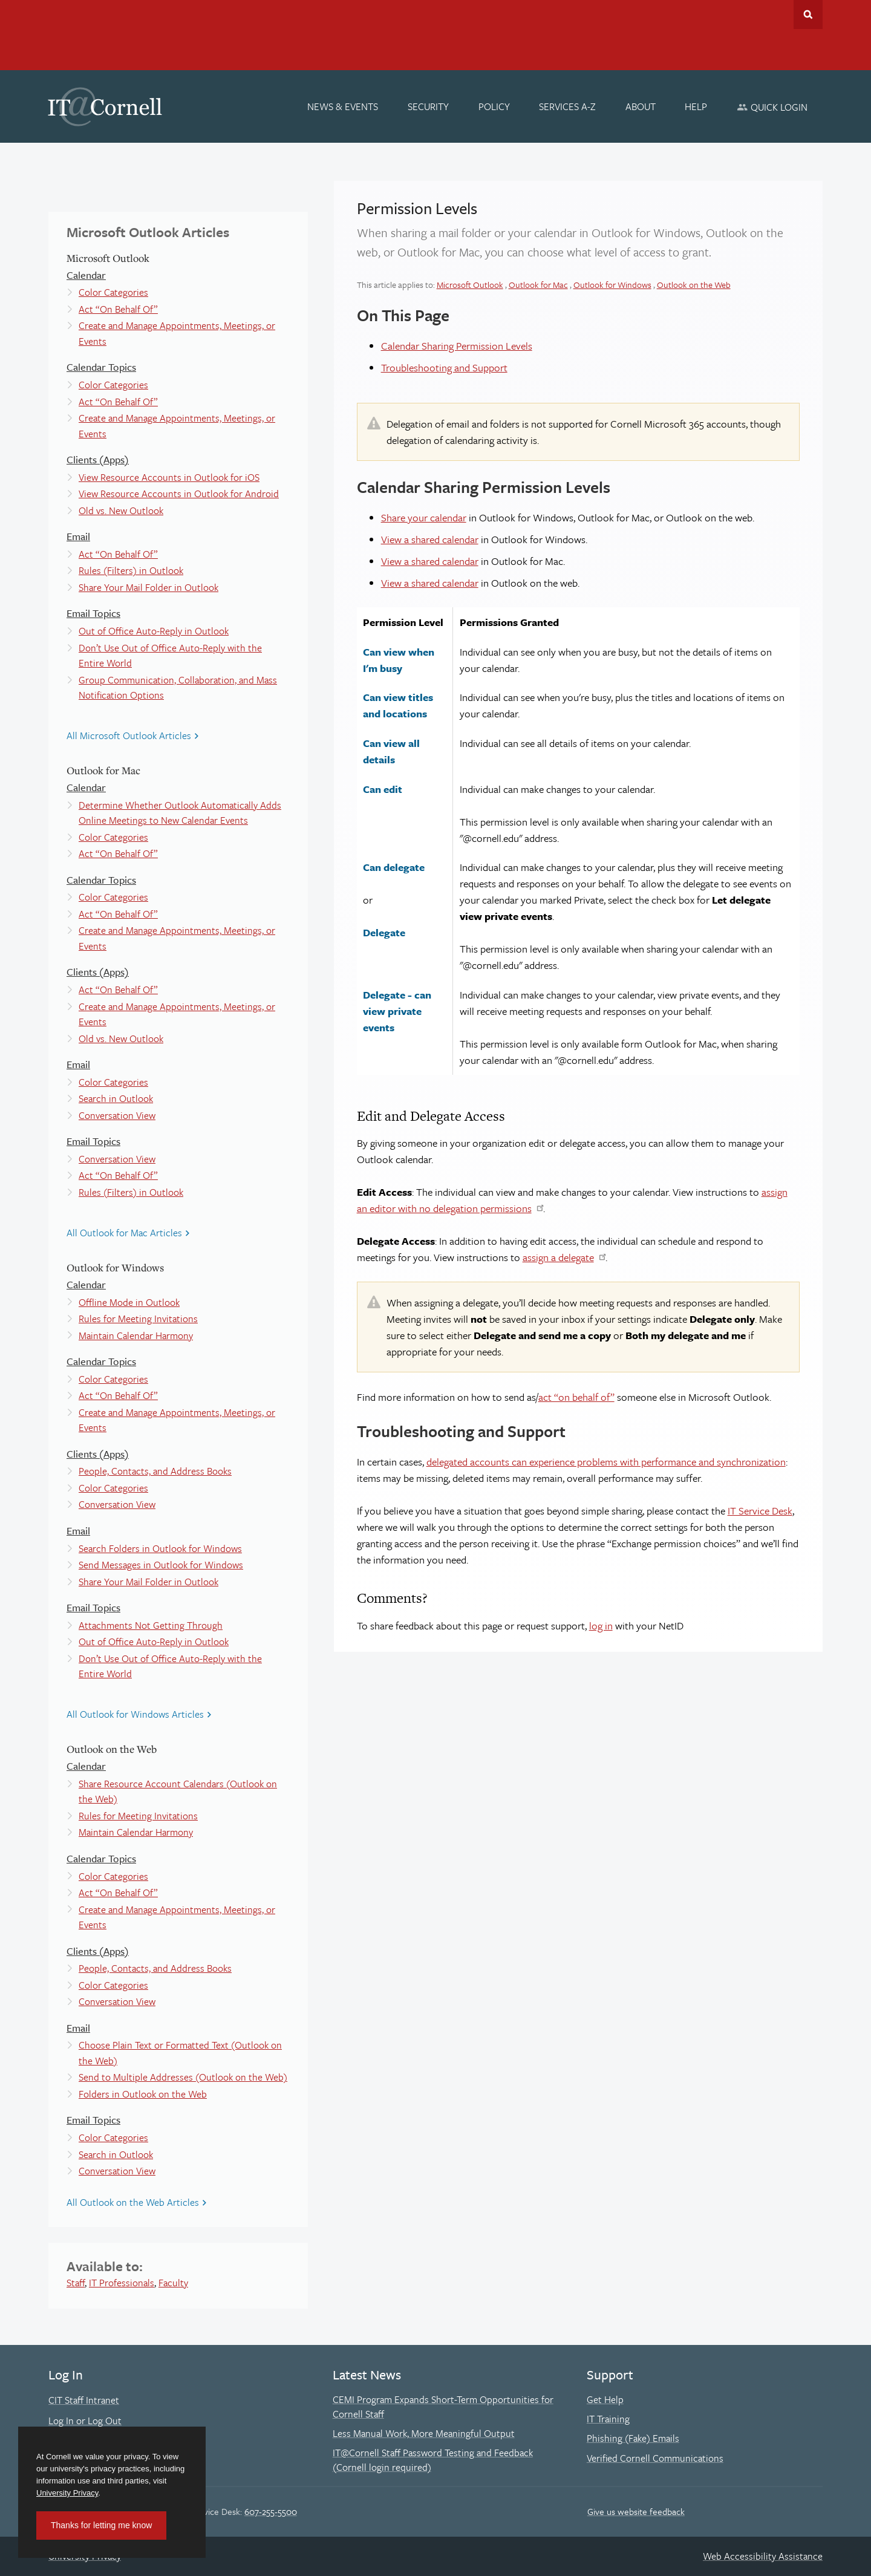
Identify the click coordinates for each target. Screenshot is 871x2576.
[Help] (696, 106)
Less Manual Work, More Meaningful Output (424, 2433)
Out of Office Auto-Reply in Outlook (154, 631)
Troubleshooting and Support (444, 367)
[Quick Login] (772, 106)
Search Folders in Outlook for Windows (160, 1548)
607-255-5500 (270, 2511)
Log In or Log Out (85, 2420)
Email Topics (93, 613)
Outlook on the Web (694, 284)
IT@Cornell (105, 107)
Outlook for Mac (538, 284)
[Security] (428, 106)
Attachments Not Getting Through (151, 1625)
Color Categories (113, 292)
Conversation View (117, 1115)
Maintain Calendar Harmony (136, 1335)
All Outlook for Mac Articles (124, 1232)
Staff (76, 2282)
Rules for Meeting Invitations (138, 1318)
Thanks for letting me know (101, 2525)
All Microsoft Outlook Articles (129, 735)
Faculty (173, 2282)
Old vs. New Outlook (121, 510)
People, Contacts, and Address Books (155, 1471)
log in (601, 1625)
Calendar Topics (101, 366)
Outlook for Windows (612, 284)
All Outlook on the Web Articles (133, 2202)
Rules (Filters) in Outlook (131, 570)
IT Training (608, 2418)
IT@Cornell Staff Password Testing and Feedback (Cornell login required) (433, 2459)
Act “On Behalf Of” (118, 309)
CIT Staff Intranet (83, 2400)
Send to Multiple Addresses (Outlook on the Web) (183, 2077)
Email (78, 536)
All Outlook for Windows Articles (135, 1714)
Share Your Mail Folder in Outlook (148, 587)
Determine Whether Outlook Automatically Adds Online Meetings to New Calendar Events (180, 813)
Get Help (605, 2399)
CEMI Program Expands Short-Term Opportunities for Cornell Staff (443, 2406)
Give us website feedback (636, 2511)
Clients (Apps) (98, 459)
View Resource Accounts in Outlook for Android (179, 493)
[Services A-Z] (567, 106)
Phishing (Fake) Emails (633, 2438)
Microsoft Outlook (470, 284)
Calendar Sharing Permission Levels (456, 345)
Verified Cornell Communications (655, 2458)
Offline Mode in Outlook (129, 1302)
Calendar (86, 274)
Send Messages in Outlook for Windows (161, 1564)
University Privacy (67, 2492)
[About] (640, 106)
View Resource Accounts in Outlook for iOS (169, 477)
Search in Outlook (116, 1098)
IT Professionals (121, 2282)
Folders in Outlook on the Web (143, 2094)
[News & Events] (343, 106)
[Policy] (494, 106)
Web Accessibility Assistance (763, 2556)
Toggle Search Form (808, 14)
